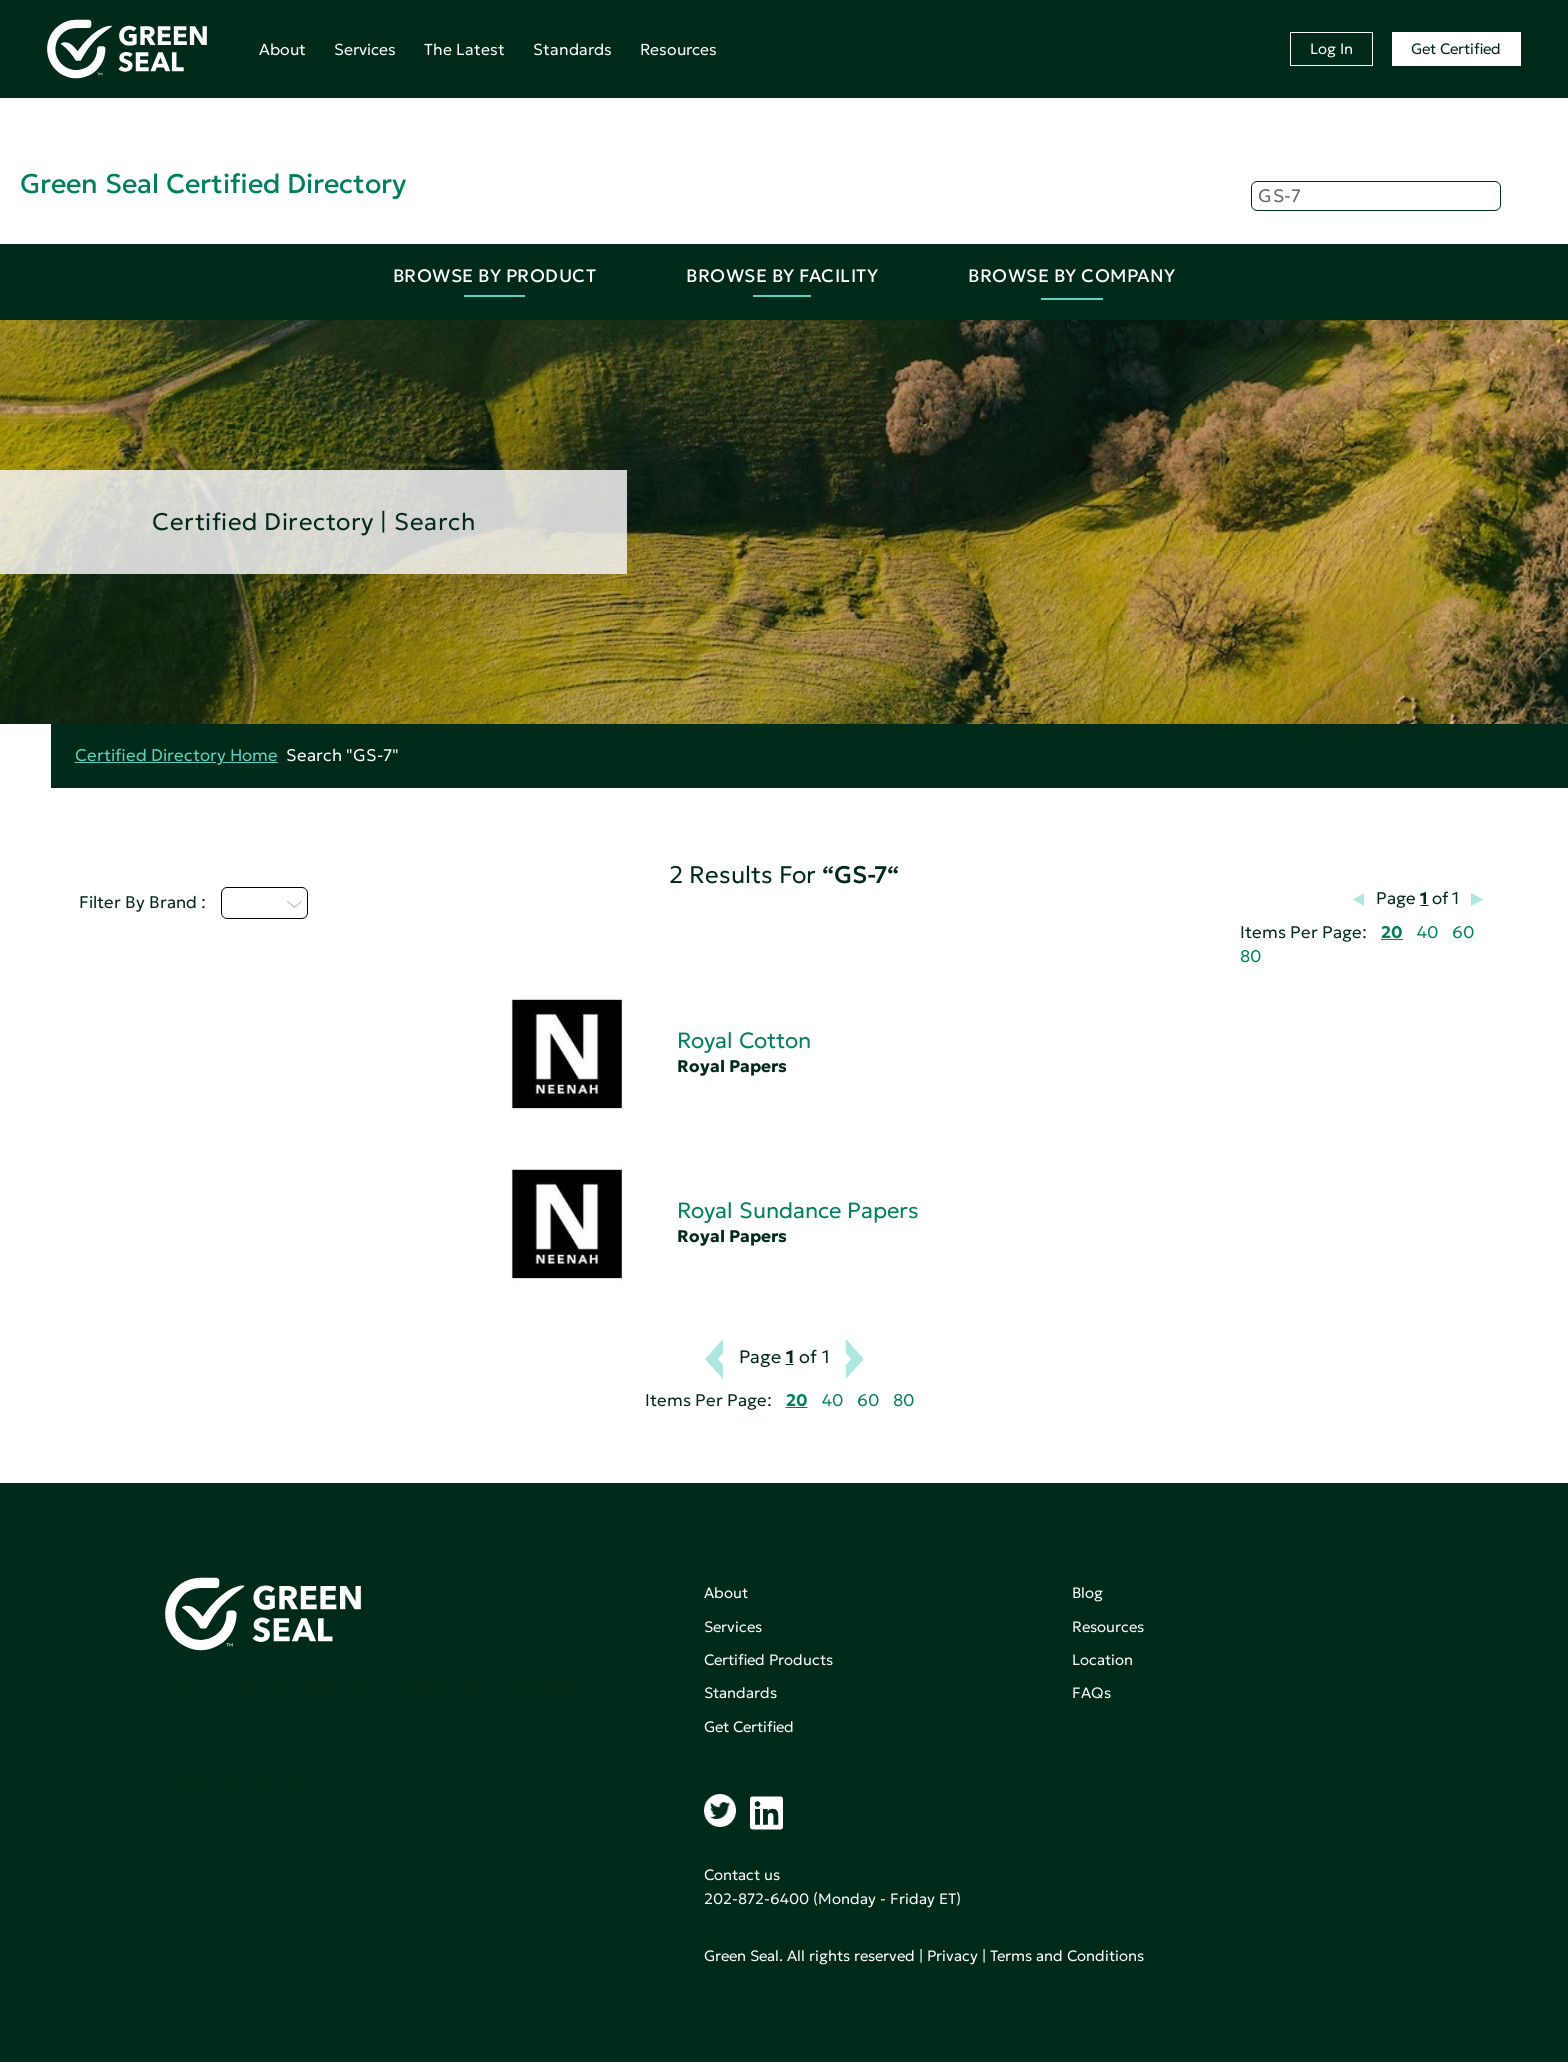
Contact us (742, 1874)
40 (1427, 932)
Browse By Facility (782, 275)
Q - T (264, 903)
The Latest (464, 49)
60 (1463, 932)
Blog (1087, 1592)
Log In (1331, 48)
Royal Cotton (744, 1040)
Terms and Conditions (1067, 1955)
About (282, 49)
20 (1392, 932)
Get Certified (1456, 48)
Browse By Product (495, 275)
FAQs (1091, 1692)
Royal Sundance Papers (798, 1210)
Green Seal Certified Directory (213, 183)
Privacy (952, 1955)
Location (1102, 1659)
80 (1250, 956)
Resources (678, 49)
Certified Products (768, 1659)
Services (365, 49)
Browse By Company (1072, 275)
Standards (572, 49)
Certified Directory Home (176, 755)
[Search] (1376, 196)
